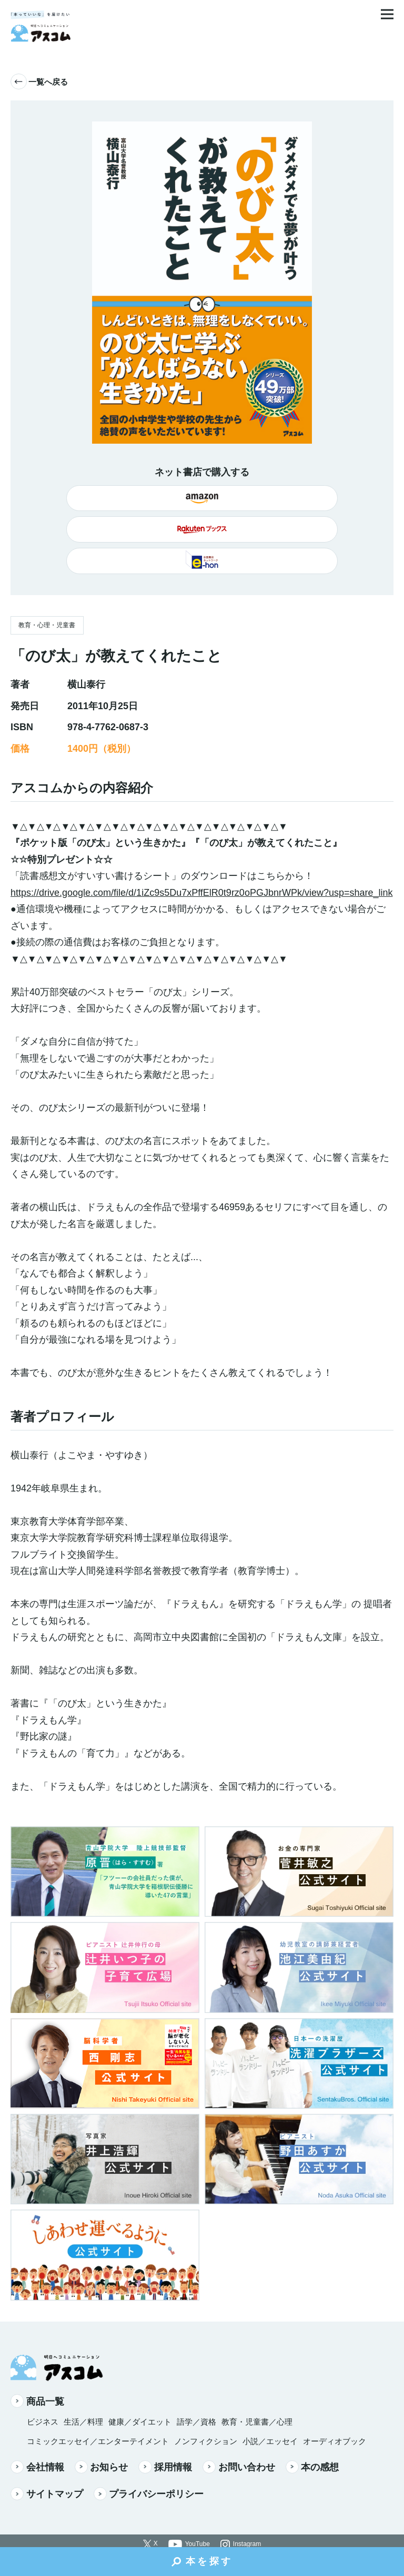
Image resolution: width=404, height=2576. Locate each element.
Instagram (247, 2544)
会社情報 (37, 2466)
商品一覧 (37, 2400)
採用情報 (165, 2466)
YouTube (197, 2544)
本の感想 (312, 2466)
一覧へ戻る (39, 81)
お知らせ (101, 2466)
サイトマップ (47, 2493)
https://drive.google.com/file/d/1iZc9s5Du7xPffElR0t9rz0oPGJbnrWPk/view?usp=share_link (202, 892)
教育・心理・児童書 (46, 625)
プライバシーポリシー (149, 2493)
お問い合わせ (239, 2466)
